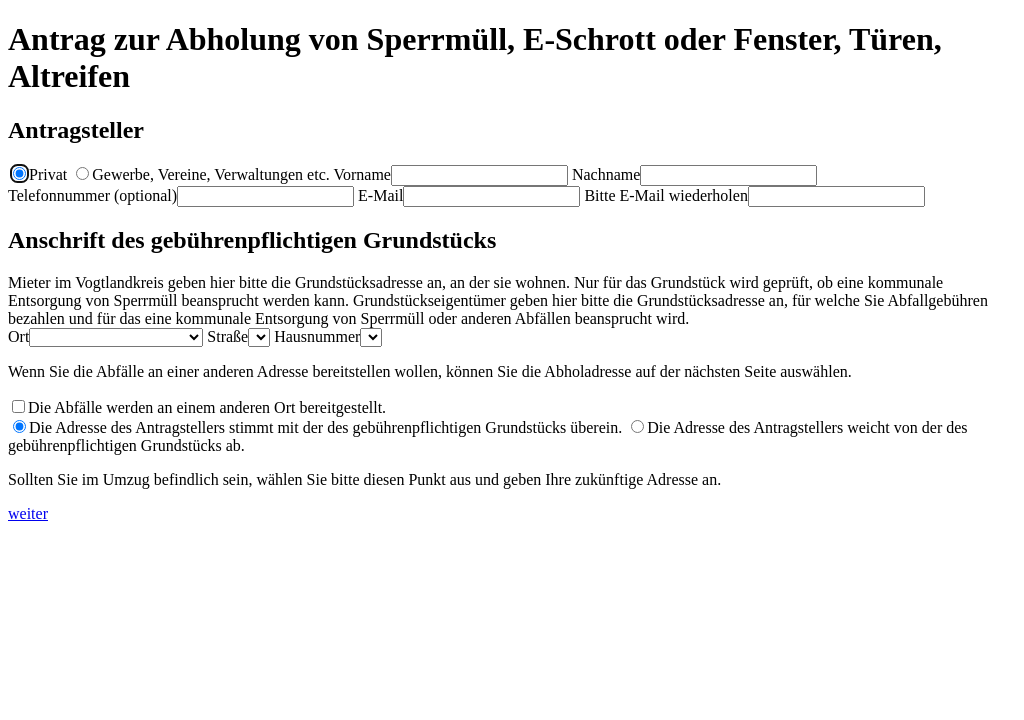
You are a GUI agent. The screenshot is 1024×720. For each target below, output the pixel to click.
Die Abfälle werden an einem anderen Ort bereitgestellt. (207, 407)
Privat (40, 174)
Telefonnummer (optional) (92, 195)
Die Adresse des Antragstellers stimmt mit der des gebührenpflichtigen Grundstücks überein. (317, 427)
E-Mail (380, 195)
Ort (18, 336)
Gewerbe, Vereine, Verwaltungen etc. (203, 174)
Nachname (606, 174)
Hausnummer (317, 336)
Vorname (361, 174)
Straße (227, 336)
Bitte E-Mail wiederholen (666, 195)
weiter (28, 513)
